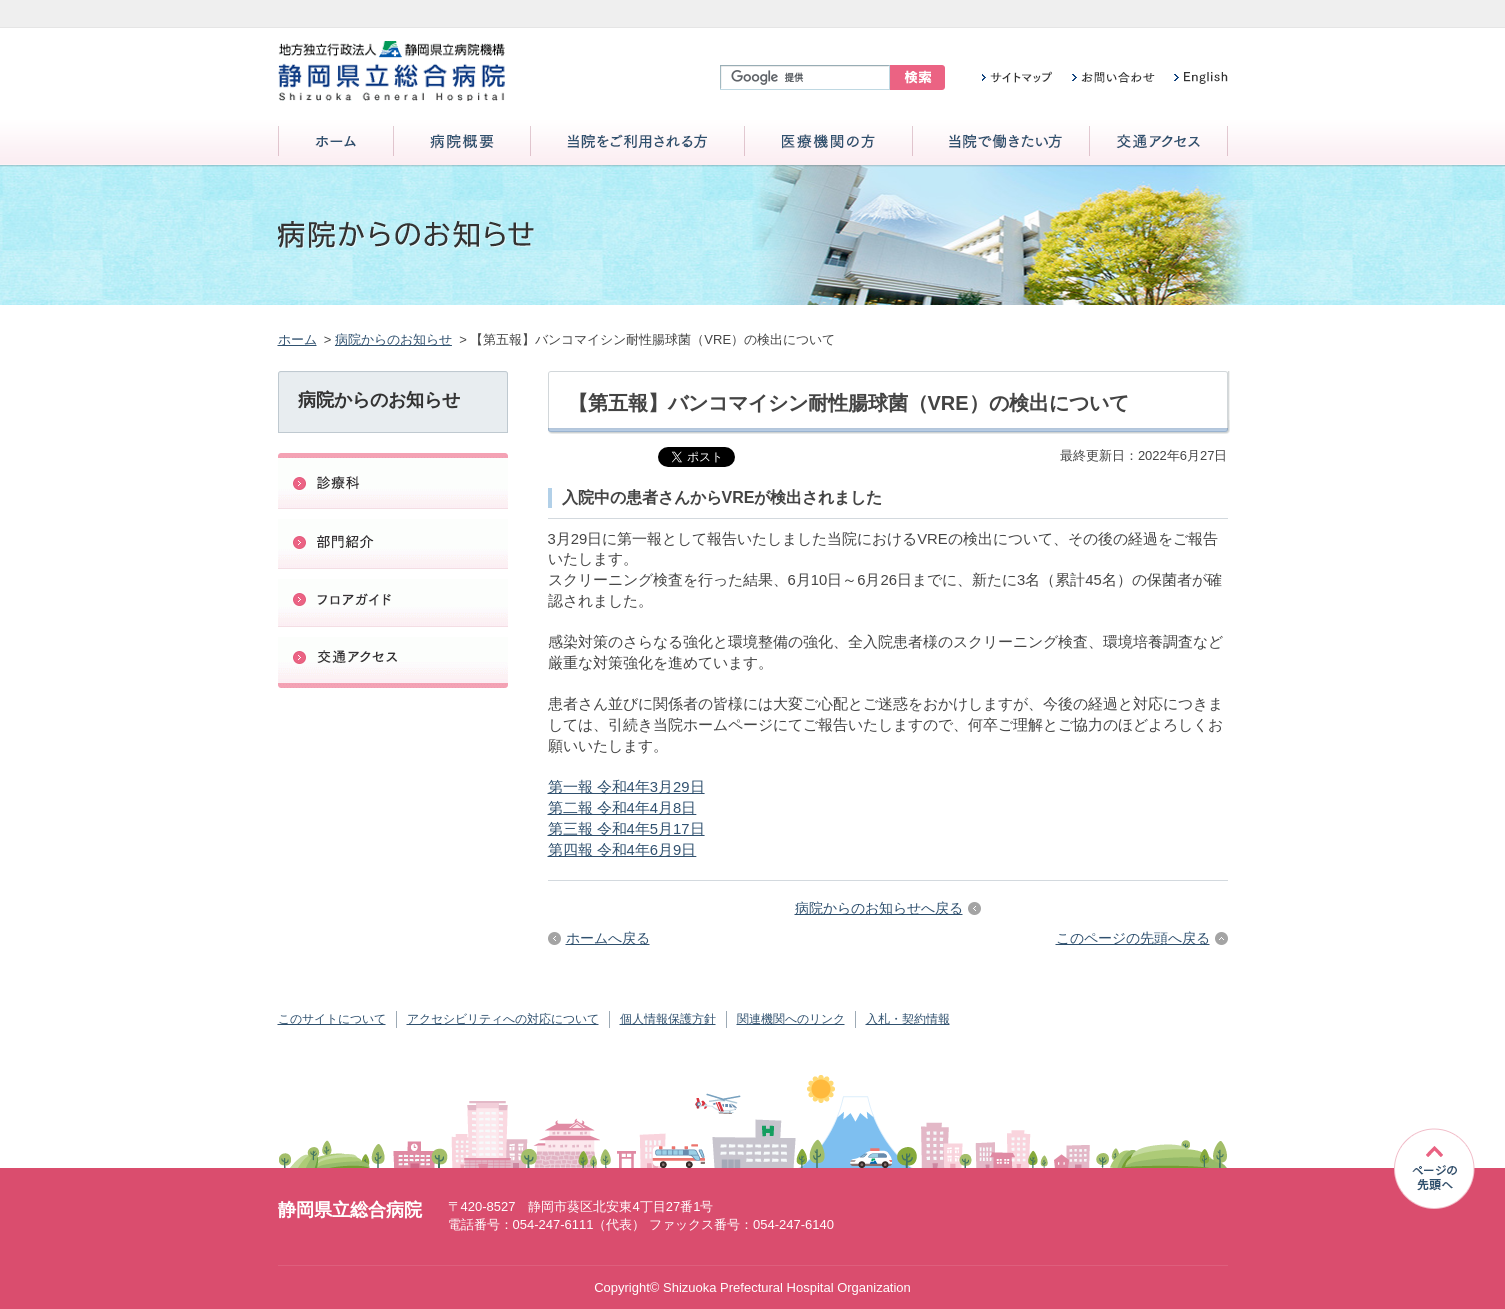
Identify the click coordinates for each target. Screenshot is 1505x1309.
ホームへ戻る (608, 938)
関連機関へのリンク (791, 1019)
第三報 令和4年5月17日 (626, 829)
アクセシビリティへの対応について (503, 1019)
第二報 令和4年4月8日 (622, 808)
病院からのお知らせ (393, 339)
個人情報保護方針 (668, 1019)
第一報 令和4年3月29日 (626, 787)
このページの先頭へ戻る (1133, 938)
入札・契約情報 (908, 1019)
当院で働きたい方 (1001, 142)
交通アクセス (1158, 142)
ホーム (336, 142)
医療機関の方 (828, 142)
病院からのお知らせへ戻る (879, 908)
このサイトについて (332, 1019)
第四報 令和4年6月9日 (622, 850)
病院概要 (462, 142)
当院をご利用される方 (637, 142)
